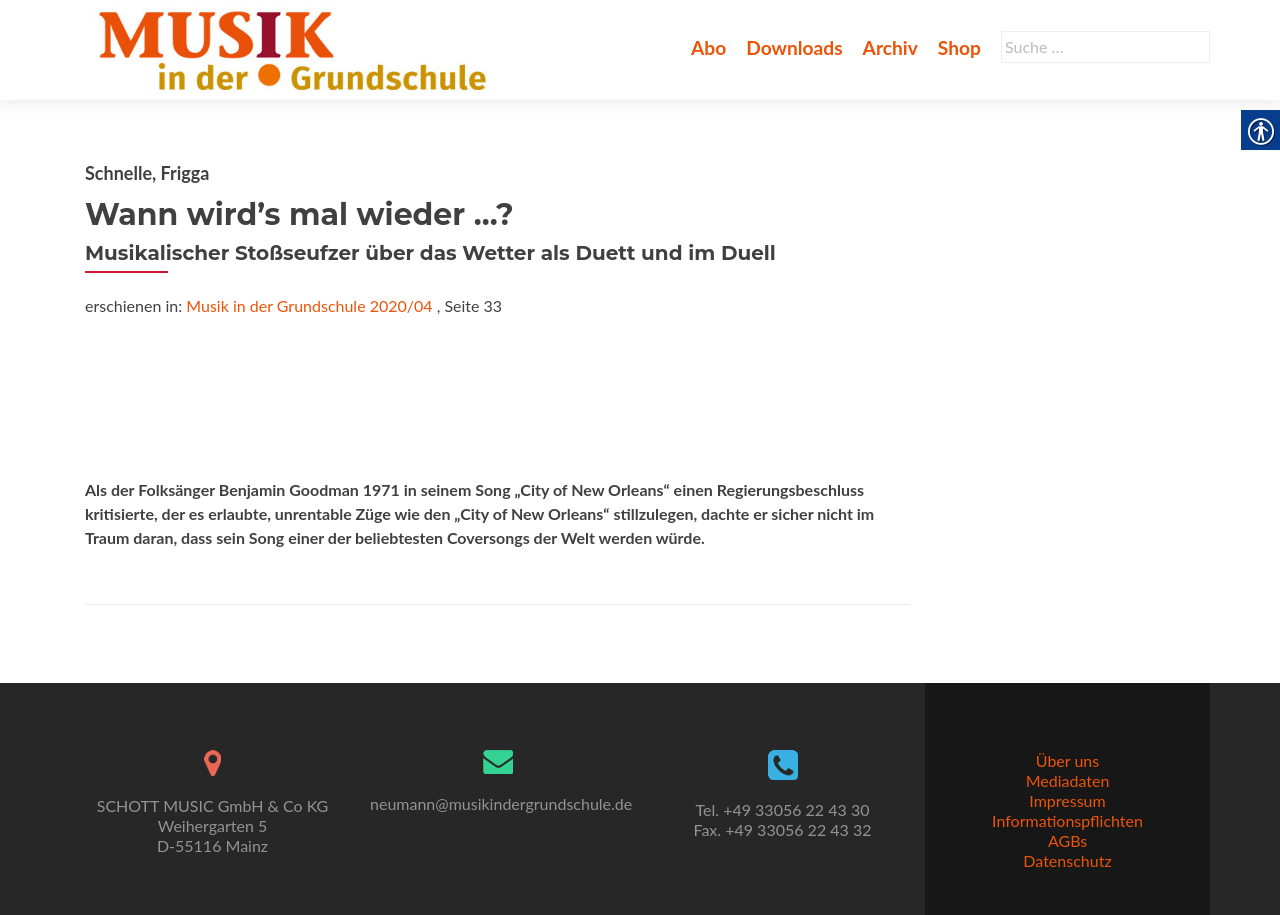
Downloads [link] (794, 47)
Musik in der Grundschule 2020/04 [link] (309, 305)
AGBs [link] (1067, 840)
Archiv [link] (890, 47)
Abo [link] (708, 47)
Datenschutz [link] (1067, 860)
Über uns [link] (1067, 760)
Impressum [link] (1067, 800)
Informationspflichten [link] (1067, 820)
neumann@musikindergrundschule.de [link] (501, 803)
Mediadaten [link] (1068, 780)
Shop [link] (959, 47)
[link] (296, 48)
